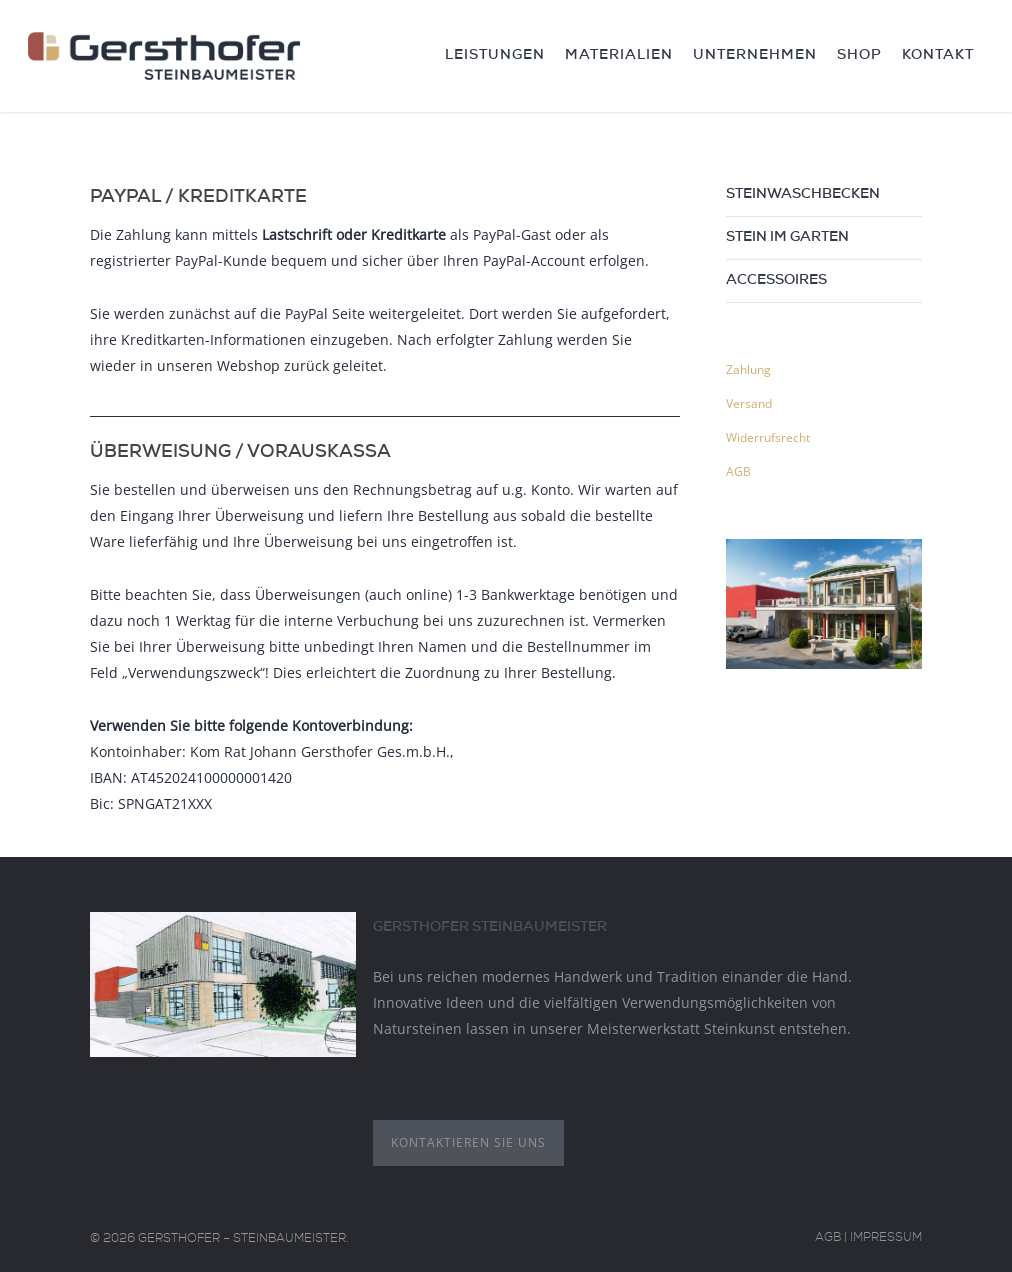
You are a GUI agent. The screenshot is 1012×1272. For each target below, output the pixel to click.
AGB (738, 471)
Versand (749, 403)
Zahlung (748, 369)
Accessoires (776, 281)
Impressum (886, 1239)
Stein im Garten (787, 238)
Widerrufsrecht (768, 437)
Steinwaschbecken (803, 195)
